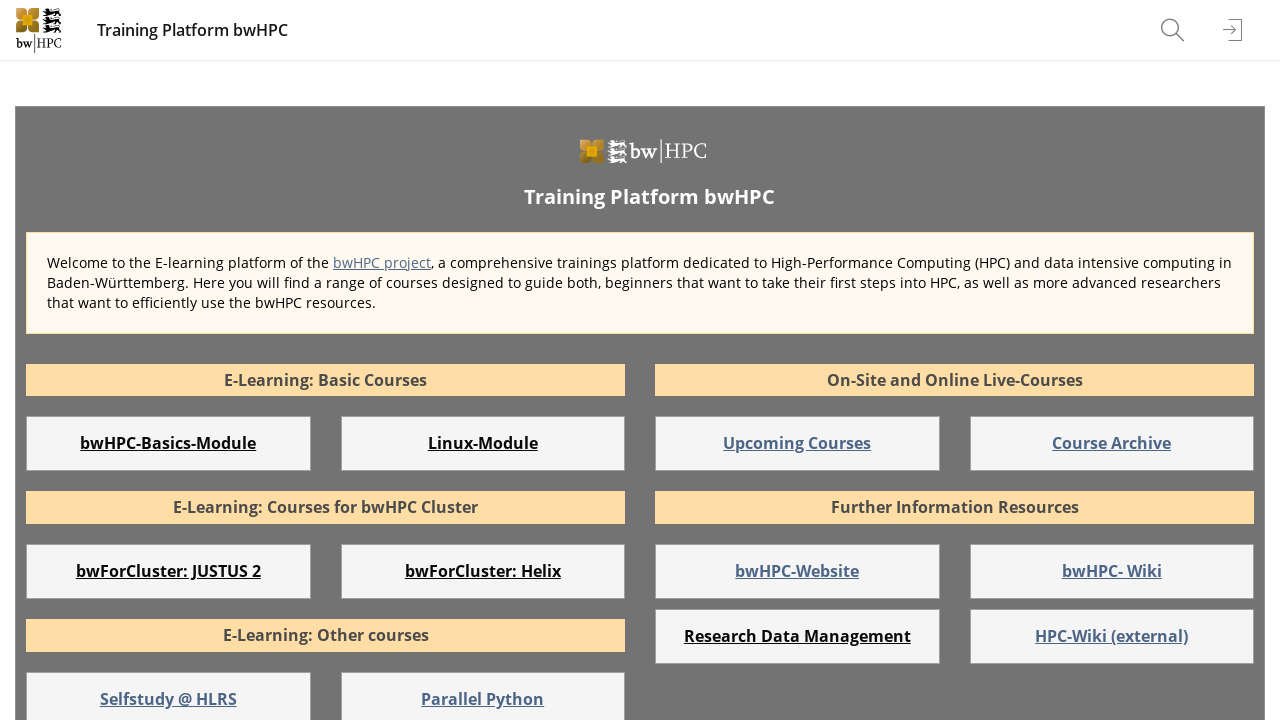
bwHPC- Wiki (1112, 571)
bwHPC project (382, 262)
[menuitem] (1175, 30)
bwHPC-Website (797, 571)
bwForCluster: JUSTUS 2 (168, 571)
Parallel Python (482, 699)
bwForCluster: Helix (483, 571)
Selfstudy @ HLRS (168, 699)
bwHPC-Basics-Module (168, 443)
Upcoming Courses (797, 443)
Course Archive (1111, 443)
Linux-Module (483, 443)
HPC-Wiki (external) (1111, 636)
